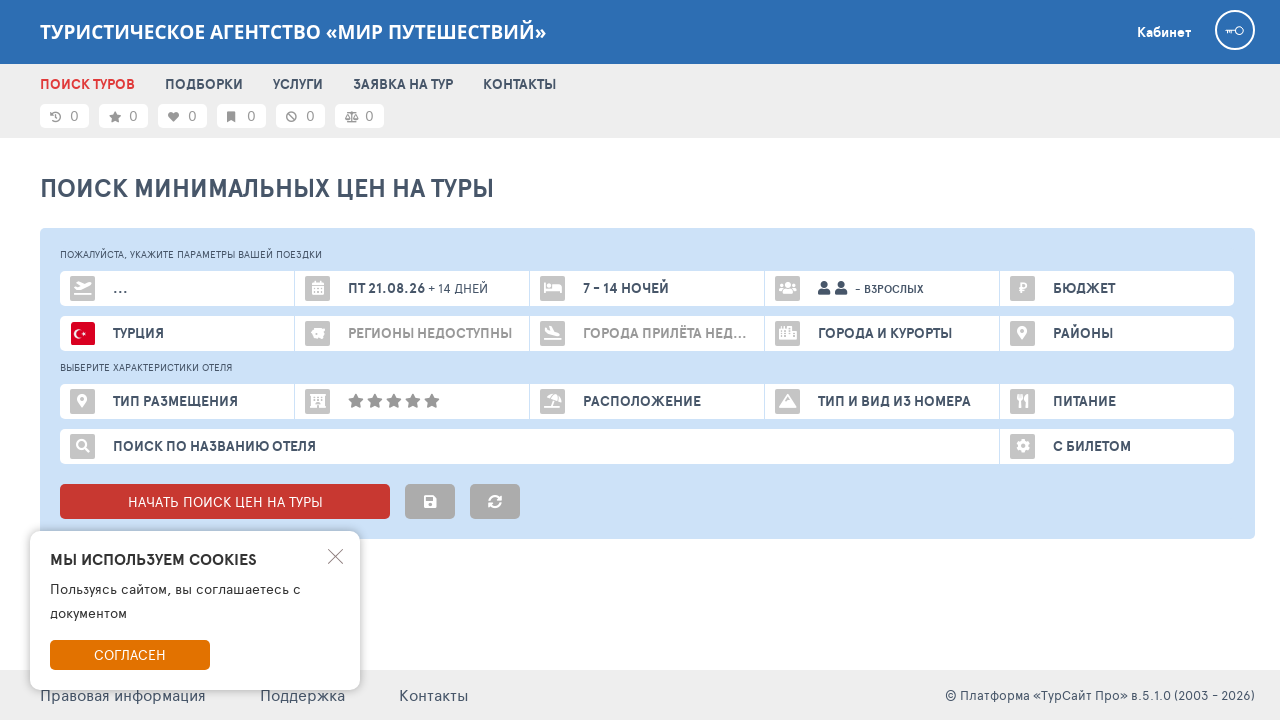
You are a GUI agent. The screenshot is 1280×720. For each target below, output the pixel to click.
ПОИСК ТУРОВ (87, 84)
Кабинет (1164, 32)
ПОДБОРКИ (204, 84)
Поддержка (302, 694)
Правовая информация (123, 694)
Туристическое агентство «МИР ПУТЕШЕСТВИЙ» (293, 32)
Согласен (130, 654)
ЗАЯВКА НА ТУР (403, 84)
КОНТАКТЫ (519, 84)
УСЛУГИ (298, 84)
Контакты (434, 694)
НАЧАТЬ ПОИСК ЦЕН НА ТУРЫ (225, 501)
